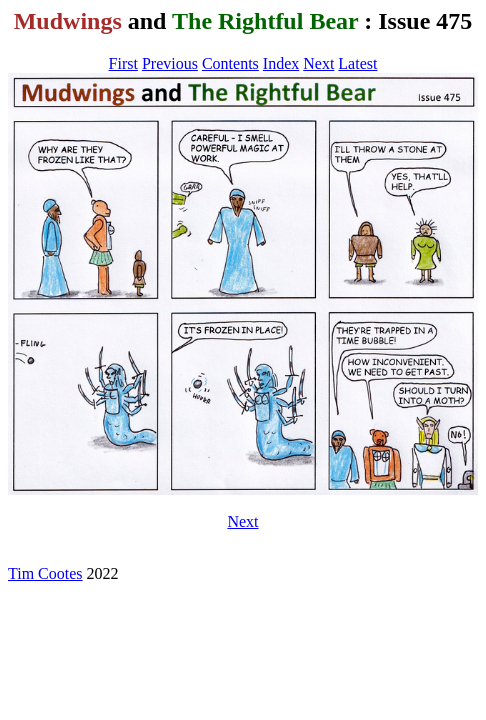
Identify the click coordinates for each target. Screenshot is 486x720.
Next (318, 63)
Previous (170, 63)
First (123, 63)
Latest (357, 63)
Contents (230, 63)
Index (281, 63)
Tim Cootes (45, 573)
